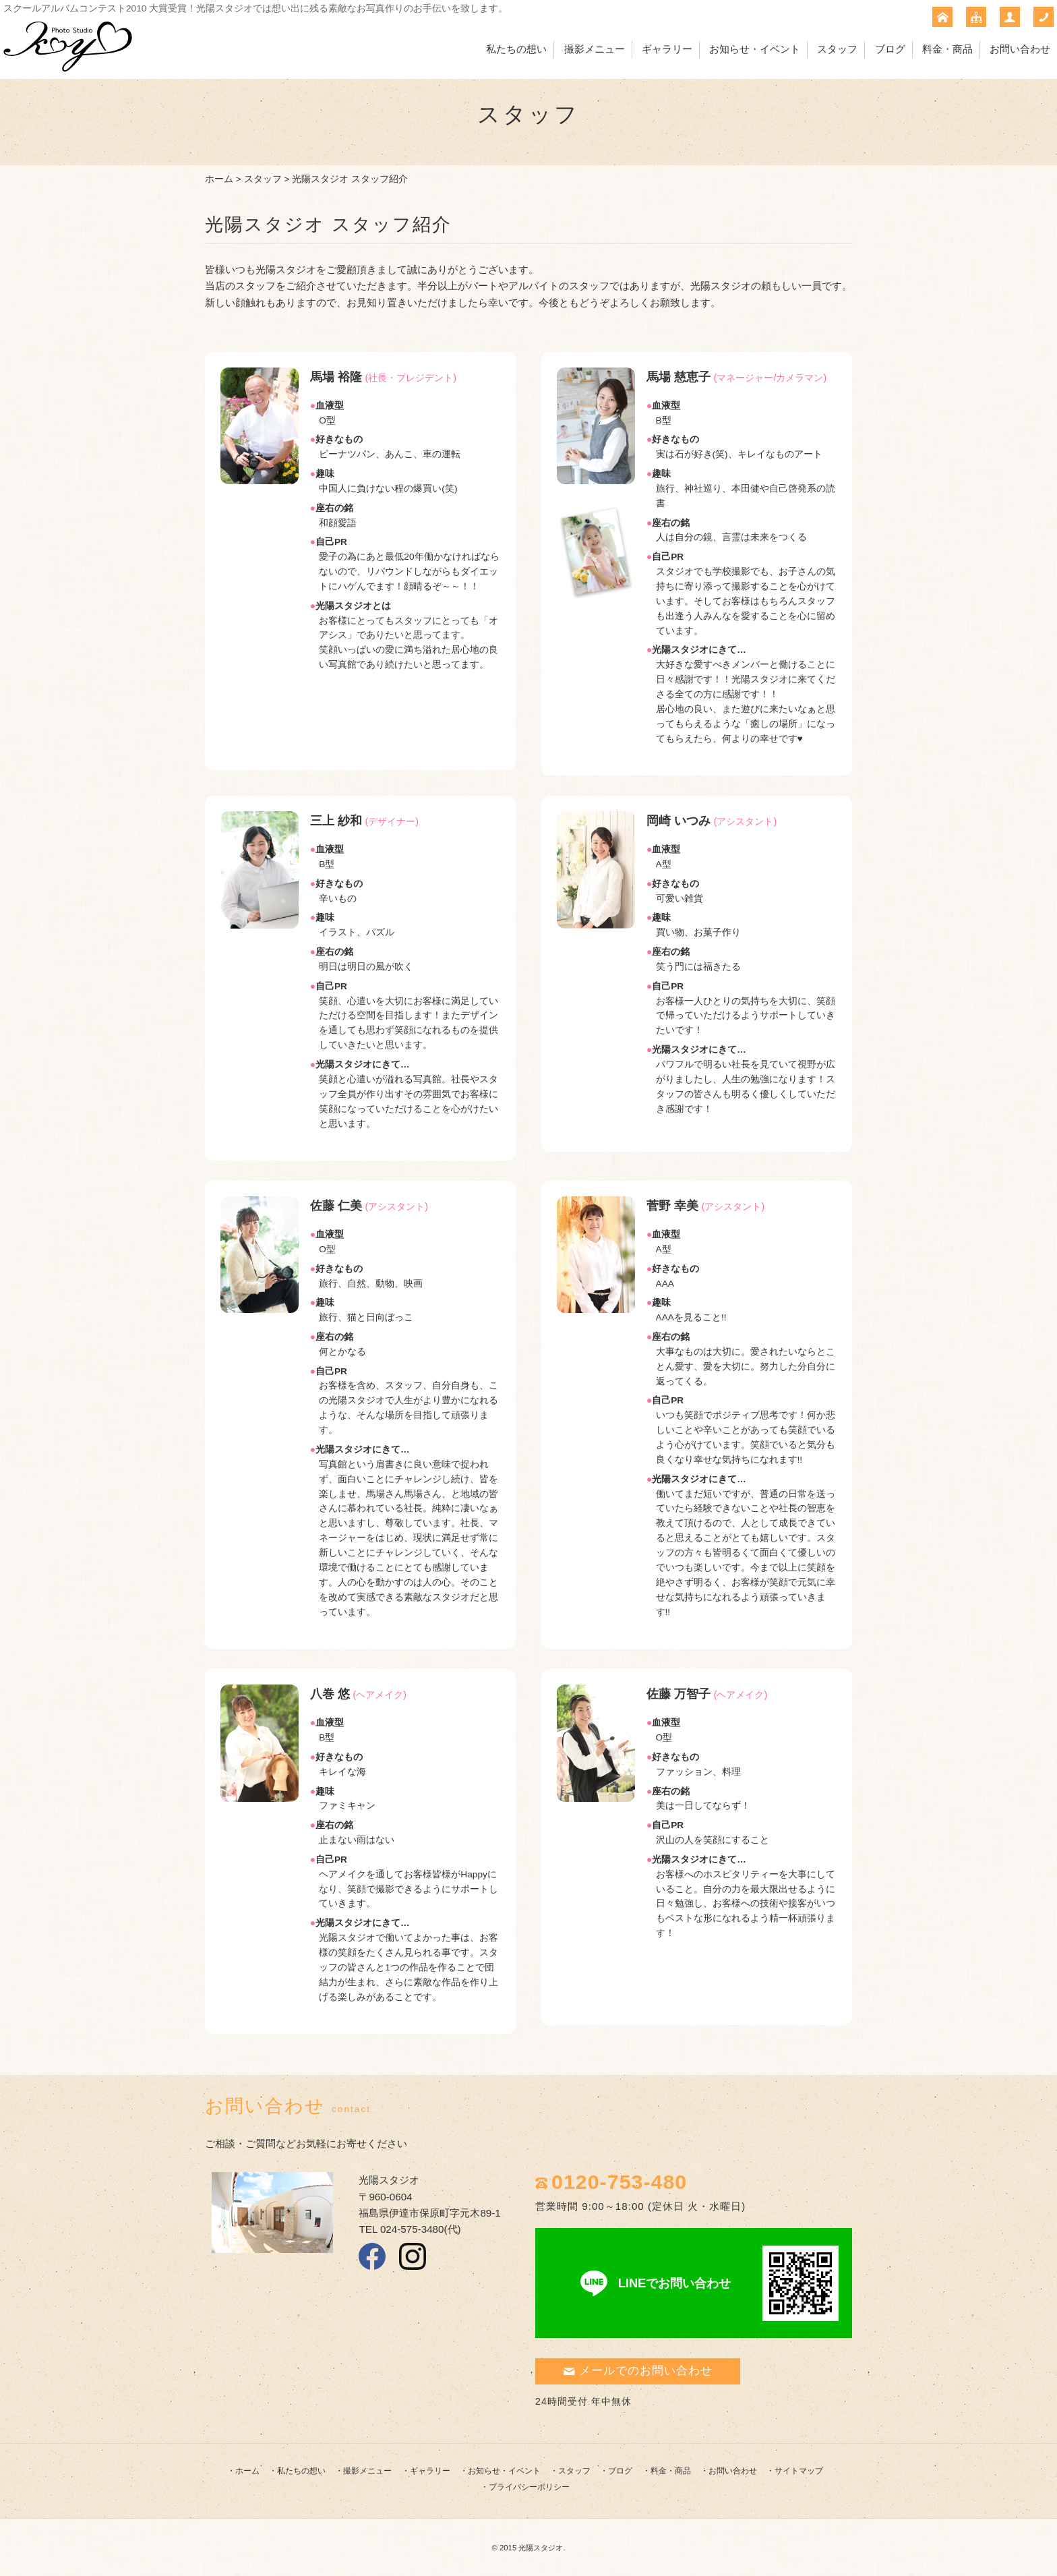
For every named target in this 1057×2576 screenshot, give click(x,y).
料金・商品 (947, 49)
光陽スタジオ (540, 2548)
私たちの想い (516, 49)
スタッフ (837, 49)
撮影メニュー (594, 49)
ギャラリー (667, 49)
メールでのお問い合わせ (638, 2370)
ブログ (890, 49)
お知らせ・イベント (754, 49)
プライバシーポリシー (529, 2487)
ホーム (219, 179)
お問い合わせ (1020, 49)
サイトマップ (799, 2471)
